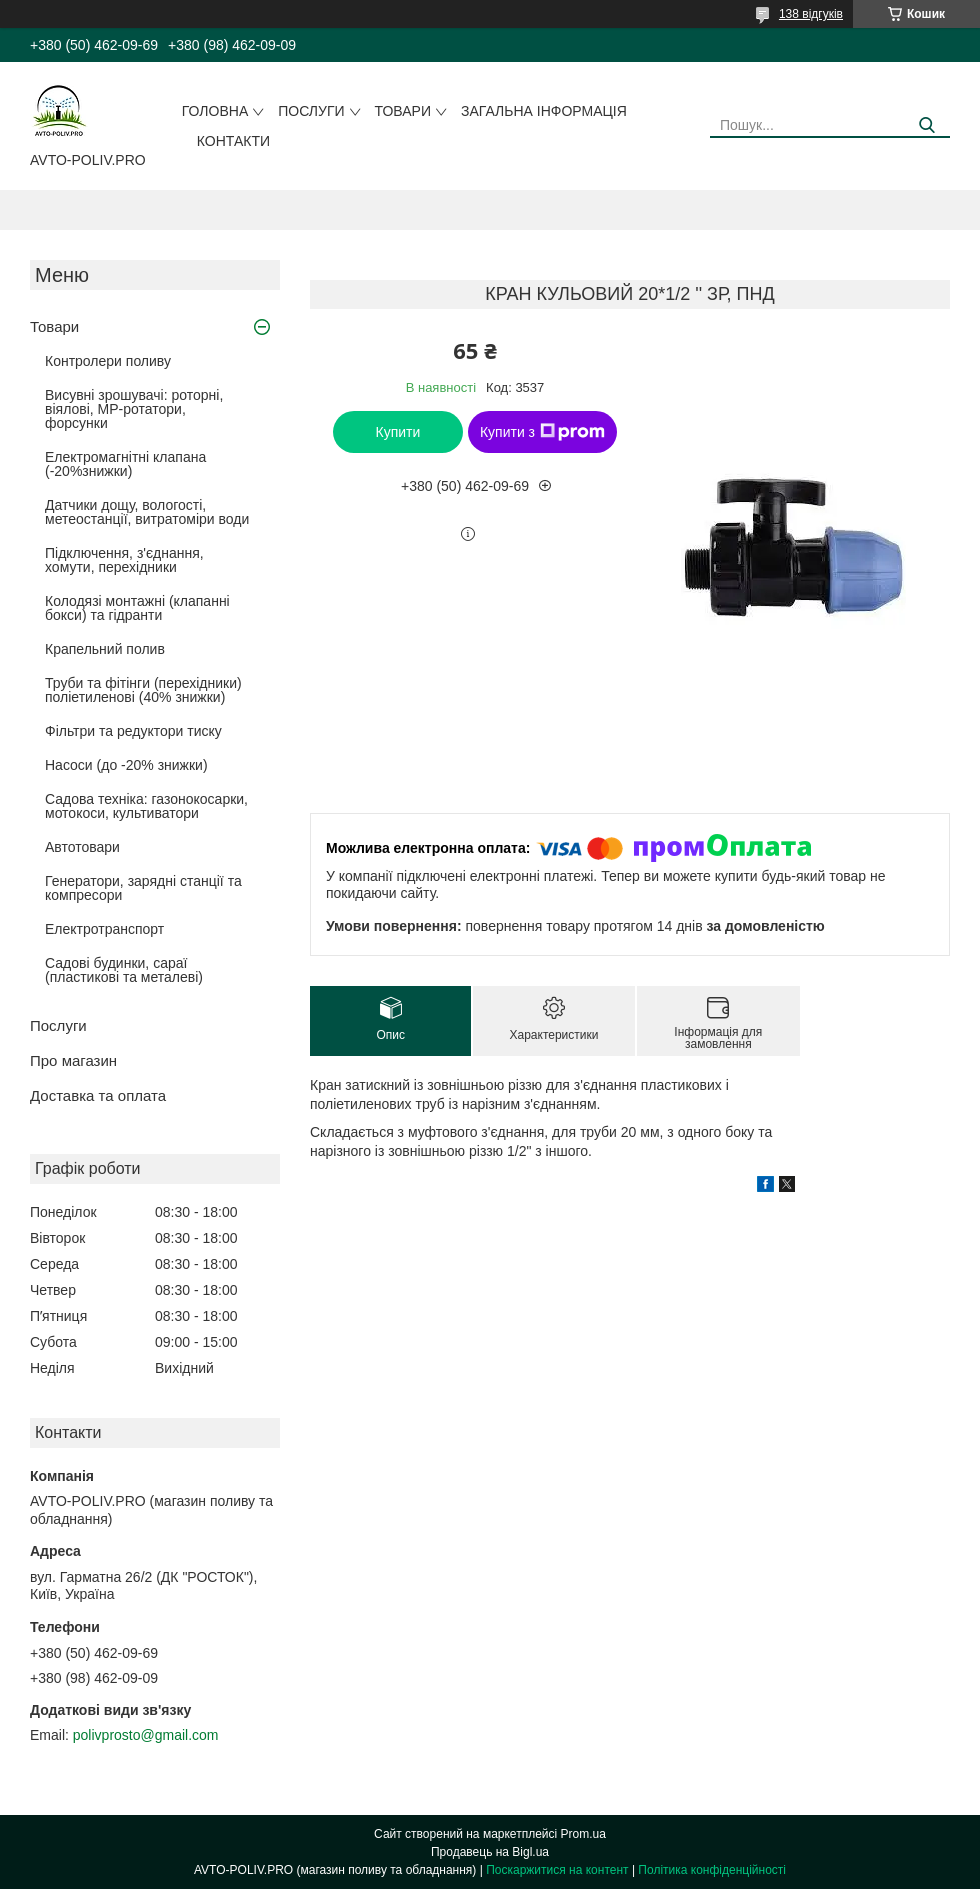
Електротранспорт (104, 929)
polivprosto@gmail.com (146, 1735)
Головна (215, 111)
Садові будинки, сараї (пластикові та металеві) (124, 970)
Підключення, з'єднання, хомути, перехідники (124, 560)
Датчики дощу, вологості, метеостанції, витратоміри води (147, 512)
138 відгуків (811, 14)
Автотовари (82, 847)
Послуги (311, 111)
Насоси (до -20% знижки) (126, 765)
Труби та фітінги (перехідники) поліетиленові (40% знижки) (143, 690)
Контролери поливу (108, 361)
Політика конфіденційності (712, 1870)
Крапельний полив (105, 649)
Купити (398, 432)
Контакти (233, 141)
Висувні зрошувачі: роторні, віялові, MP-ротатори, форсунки (134, 409)
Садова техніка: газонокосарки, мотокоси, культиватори (146, 806)
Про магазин (73, 1060)
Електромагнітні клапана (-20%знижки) (125, 464)
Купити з (542, 432)
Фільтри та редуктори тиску (133, 731)
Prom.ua (583, 1834)
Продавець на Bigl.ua (490, 1852)
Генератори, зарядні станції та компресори (143, 888)
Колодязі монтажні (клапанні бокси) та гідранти (137, 608)
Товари (403, 111)
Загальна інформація (544, 111)
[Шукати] (927, 125)
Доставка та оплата (98, 1095)
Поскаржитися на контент (557, 1870)
